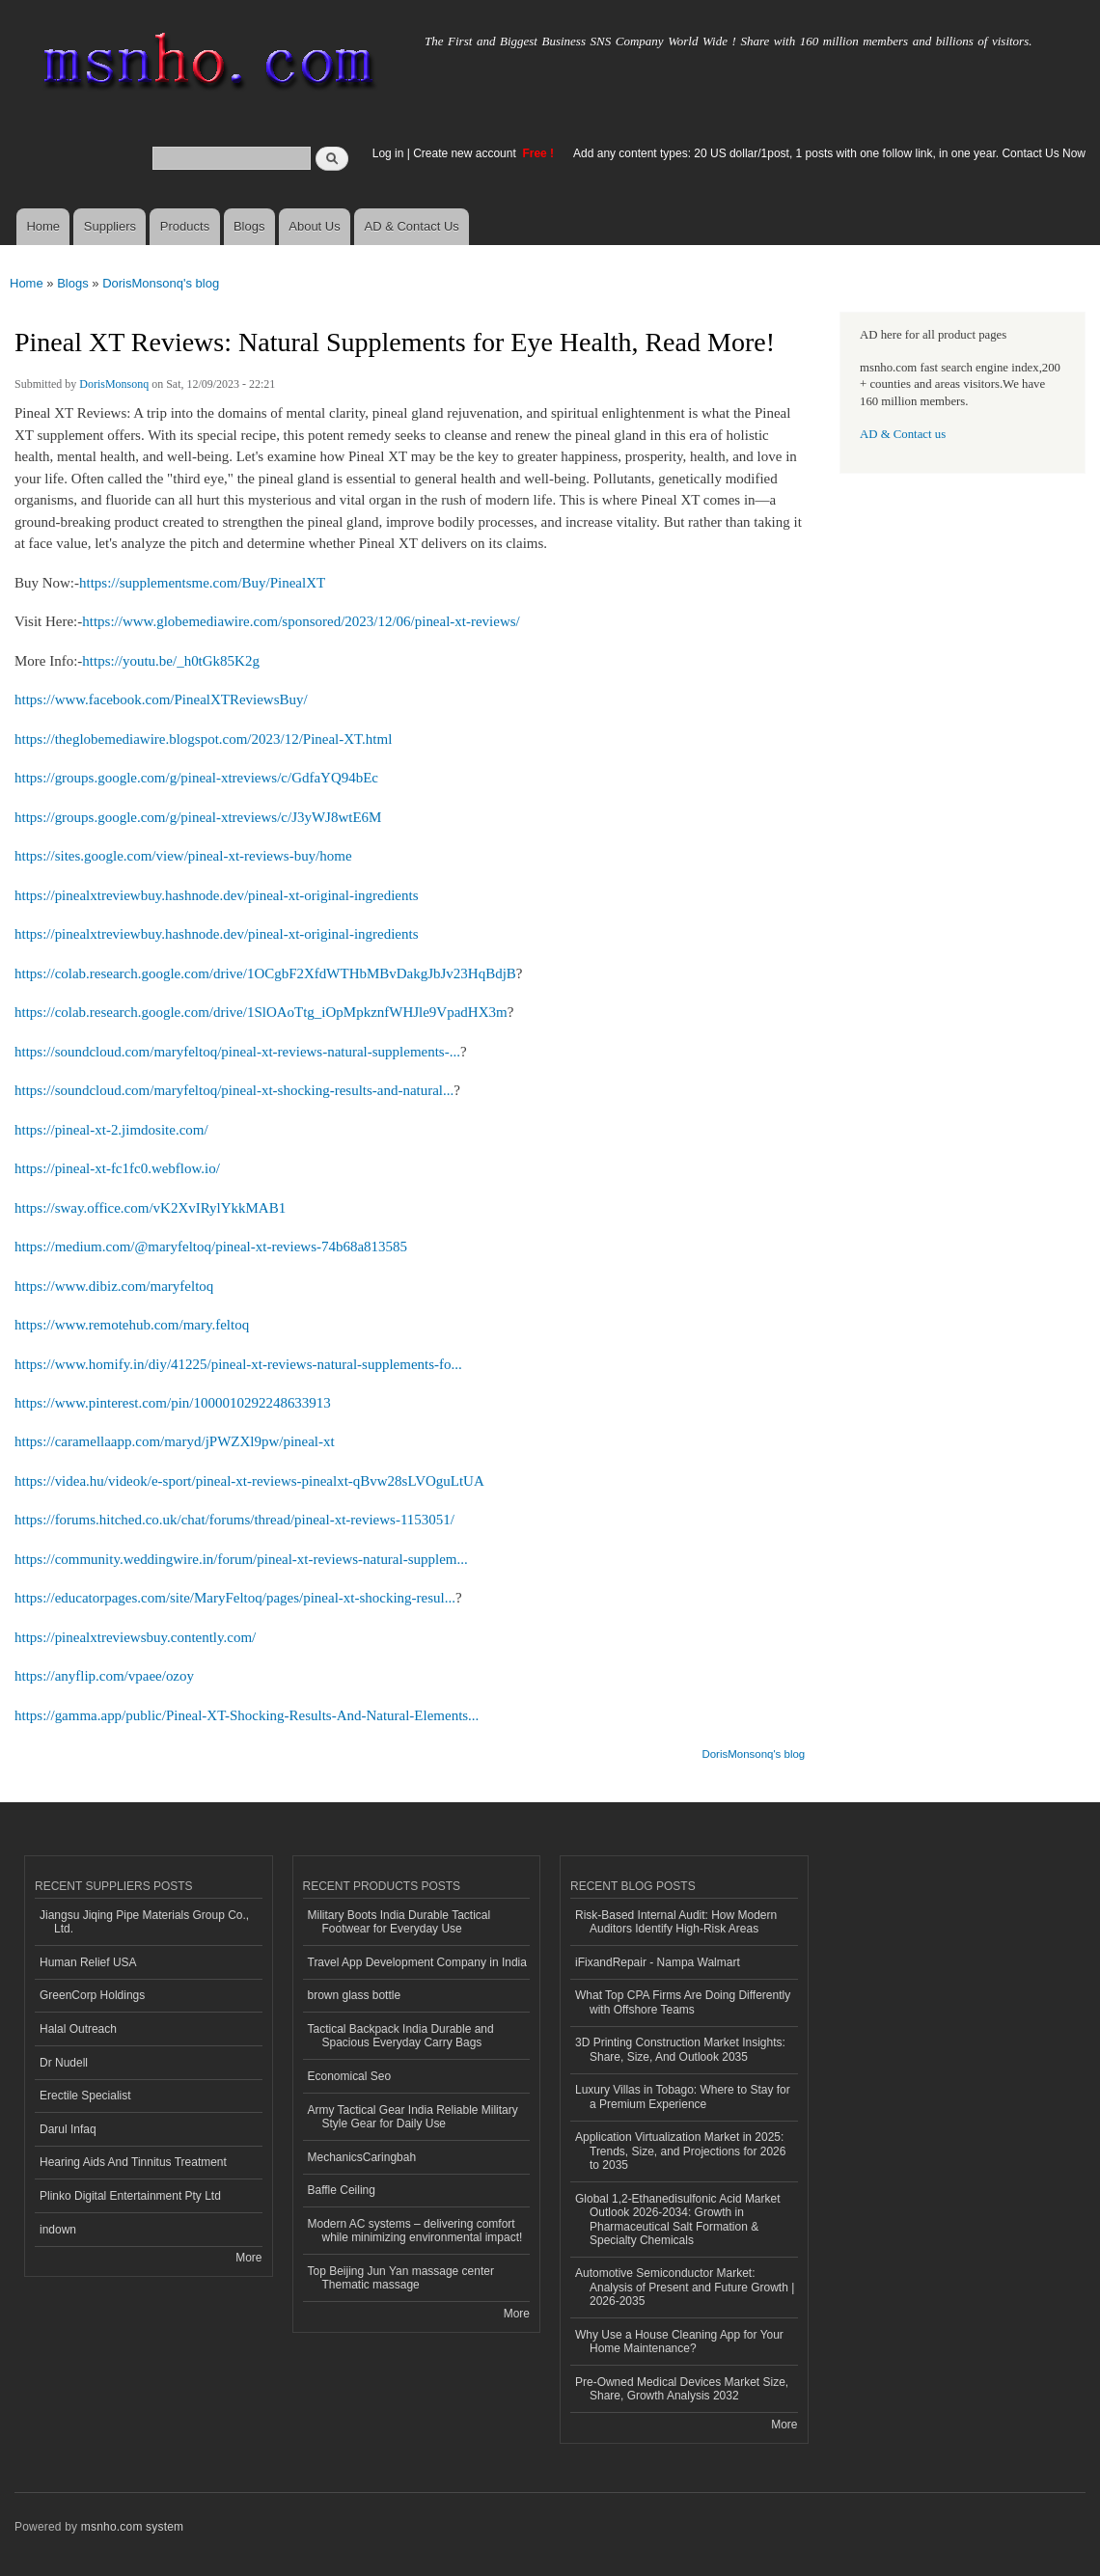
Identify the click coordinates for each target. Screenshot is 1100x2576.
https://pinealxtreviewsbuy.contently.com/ (135, 1637)
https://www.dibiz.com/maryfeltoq (113, 1286)
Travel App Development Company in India (417, 1962)
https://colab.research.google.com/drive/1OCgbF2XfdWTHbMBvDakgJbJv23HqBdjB (265, 973)
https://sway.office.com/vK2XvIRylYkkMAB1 (150, 1208)
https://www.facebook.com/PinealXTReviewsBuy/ (161, 699)
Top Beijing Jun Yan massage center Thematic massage (401, 2277)
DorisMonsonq (114, 384)
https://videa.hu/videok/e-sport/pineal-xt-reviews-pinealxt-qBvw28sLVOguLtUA (249, 1481)
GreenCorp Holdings (92, 1995)
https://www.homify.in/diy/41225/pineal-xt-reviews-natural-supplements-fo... (238, 1364)
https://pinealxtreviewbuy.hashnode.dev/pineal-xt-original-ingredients (216, 895)
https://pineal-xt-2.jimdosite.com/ (111, 1129)
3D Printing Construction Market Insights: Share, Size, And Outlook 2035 (680, 2049)
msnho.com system (132, 2527)
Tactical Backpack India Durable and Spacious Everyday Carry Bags (401, 2035)
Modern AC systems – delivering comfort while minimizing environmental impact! (415, 2230)
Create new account (466, 153)
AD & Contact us (903, 434)
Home (43, 226)
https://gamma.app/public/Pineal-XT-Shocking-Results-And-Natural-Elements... (246, 1715)
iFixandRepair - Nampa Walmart (657, 1962)
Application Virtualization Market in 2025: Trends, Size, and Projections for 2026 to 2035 (680, 2151)
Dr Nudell (64, 2062)
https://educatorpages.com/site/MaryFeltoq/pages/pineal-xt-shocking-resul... (234, 1597)
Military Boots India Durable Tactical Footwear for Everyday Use (399, 1921)
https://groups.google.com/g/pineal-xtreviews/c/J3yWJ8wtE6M (197, 817)
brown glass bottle (354, 1995)
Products (184, 226)
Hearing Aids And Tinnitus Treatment (133, 2162)
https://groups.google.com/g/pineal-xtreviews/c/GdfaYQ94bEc (196, 777)
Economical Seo (350, 2076)
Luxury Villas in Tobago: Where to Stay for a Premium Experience (682, 2096)
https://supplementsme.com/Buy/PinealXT (202, 582)
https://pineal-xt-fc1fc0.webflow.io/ (117, 1168)
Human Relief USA (88, 1962)
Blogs (249, 226)
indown (58, 2229)
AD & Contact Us (412, 226)
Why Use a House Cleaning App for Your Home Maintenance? (679, 2341)
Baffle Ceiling (341, 2190)
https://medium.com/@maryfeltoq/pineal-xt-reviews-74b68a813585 (210, 1246)
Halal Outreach (78, 2029)
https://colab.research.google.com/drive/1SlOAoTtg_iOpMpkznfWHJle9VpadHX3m (261, 1012)
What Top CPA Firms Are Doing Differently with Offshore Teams (682, 2001)
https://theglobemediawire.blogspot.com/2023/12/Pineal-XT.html (203, 739)
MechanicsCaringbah (362, 2157)
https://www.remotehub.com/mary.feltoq (131, 1324)
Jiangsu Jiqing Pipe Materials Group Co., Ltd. (144, 1921)
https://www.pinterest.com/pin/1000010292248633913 (172, 1403)
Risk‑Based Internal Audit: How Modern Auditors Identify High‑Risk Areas (676, 1921)
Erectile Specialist (85, 2095)
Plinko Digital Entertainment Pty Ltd (130, 2196)
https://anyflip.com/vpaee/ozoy (104, 1676)
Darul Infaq (68, 2129)
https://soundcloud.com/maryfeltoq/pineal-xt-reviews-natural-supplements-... (237, 1051)
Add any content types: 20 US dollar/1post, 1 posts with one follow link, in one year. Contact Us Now (829, 153)
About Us (314, 226)
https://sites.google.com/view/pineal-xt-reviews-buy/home (183, 855)
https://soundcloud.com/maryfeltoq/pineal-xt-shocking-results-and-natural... (234, 1090)
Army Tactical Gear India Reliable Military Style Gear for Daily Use (413, 2116)
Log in (388, 153)
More (248, 2257)
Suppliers (110, 226)
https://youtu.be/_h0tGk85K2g (171, 661)
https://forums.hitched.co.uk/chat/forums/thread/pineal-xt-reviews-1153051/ (234, 1519)
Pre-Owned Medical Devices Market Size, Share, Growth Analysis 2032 (681, 2388)
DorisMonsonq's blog (160, 283)
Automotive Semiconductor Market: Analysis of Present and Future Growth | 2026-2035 (684, 2287)
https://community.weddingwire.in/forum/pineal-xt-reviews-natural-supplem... (241, 1559)
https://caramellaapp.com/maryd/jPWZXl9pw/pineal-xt (174, 1441)
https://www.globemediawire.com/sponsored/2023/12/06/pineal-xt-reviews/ (300, 621)
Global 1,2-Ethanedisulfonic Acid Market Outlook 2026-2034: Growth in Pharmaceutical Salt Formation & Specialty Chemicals (678, 2219)
